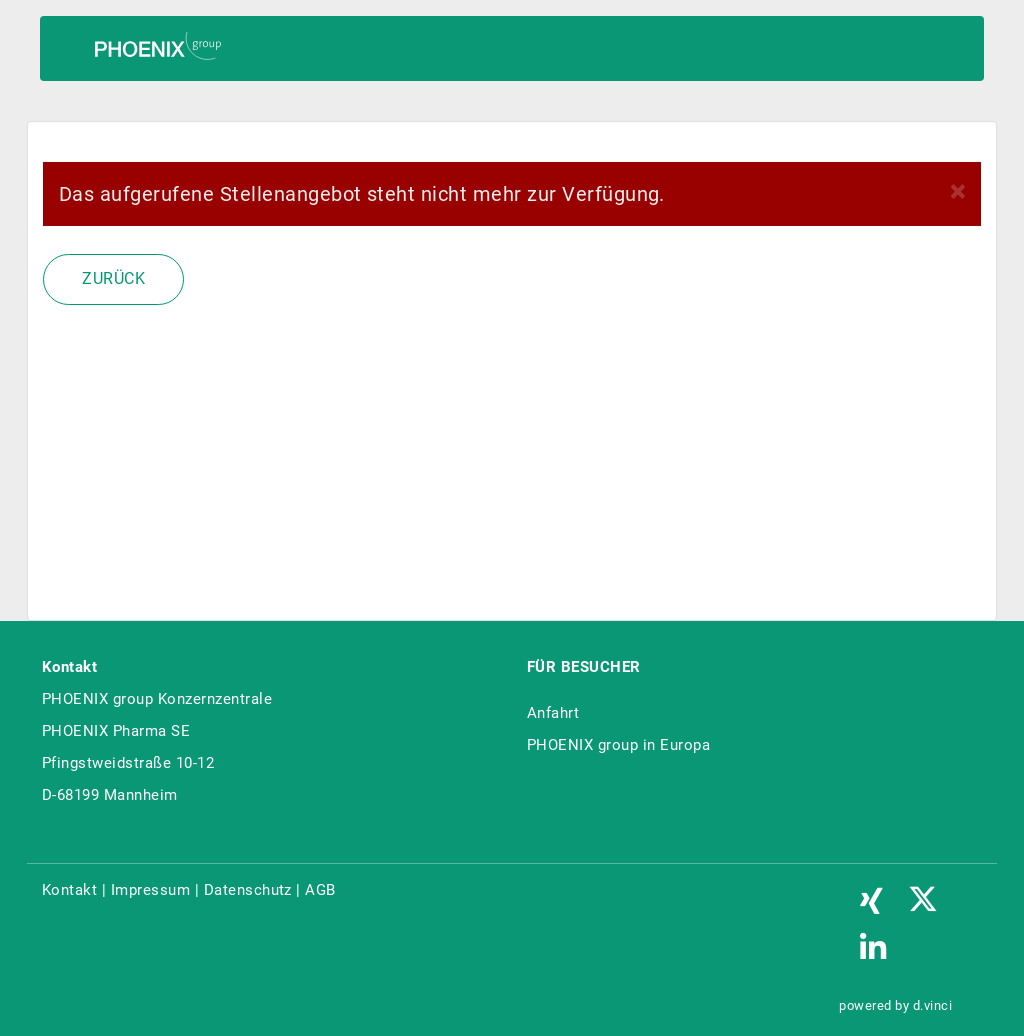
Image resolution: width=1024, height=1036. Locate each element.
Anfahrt (553, 713)
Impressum (150, 890)
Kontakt (69, 890)
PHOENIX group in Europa (618, 745)
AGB (320, 890)
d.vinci (932, 1005)
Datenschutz (248, 890)
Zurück (113, 278)
